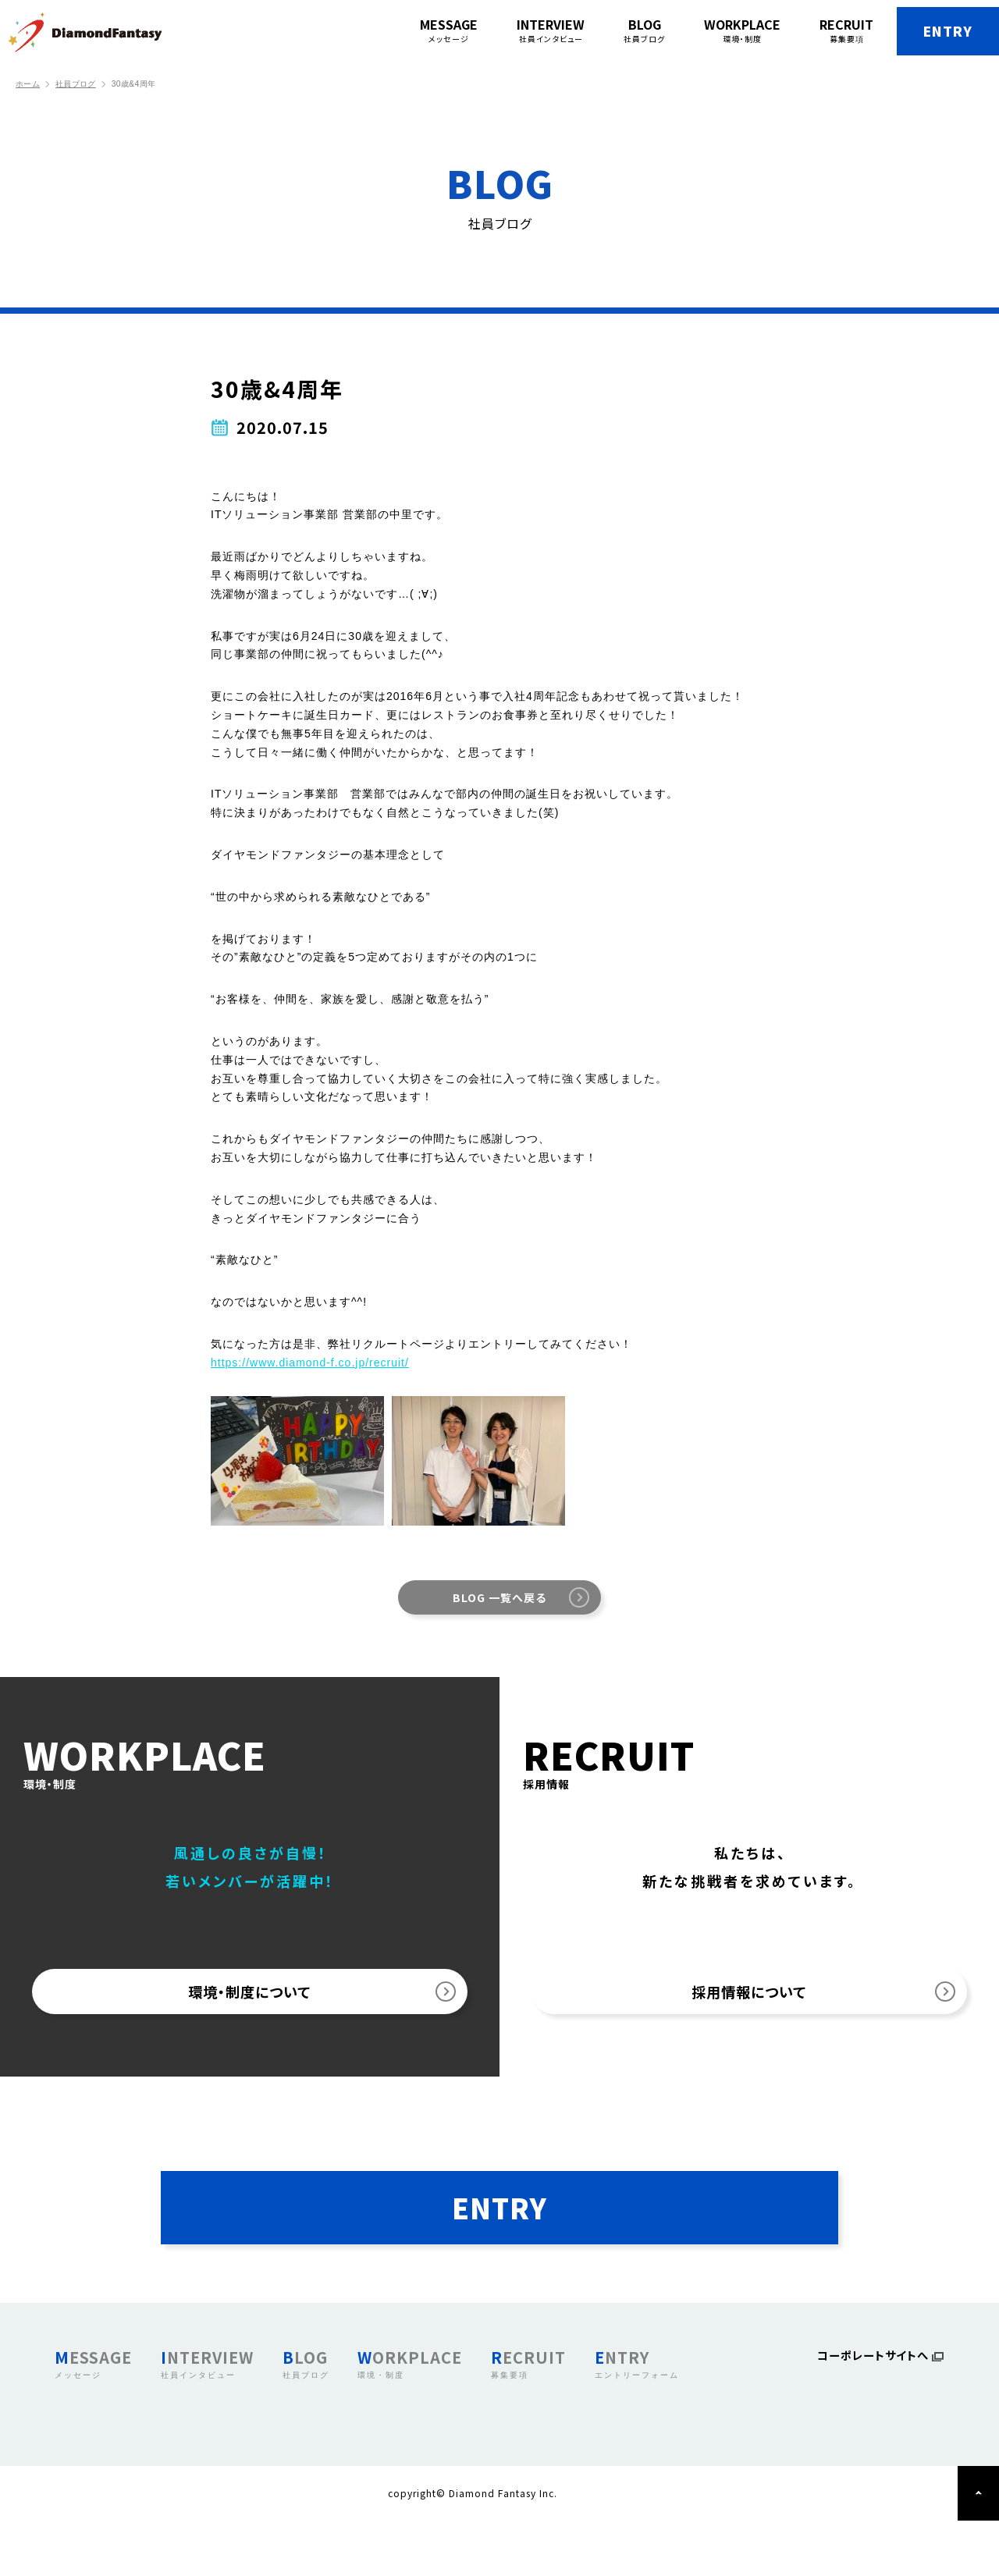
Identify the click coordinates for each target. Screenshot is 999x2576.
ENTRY (921, 31)
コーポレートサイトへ (867, 2413)
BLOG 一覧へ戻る (499, 1597)
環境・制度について (250, 2001)
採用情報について (749, 2001)
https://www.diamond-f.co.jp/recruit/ (310, 1362)
